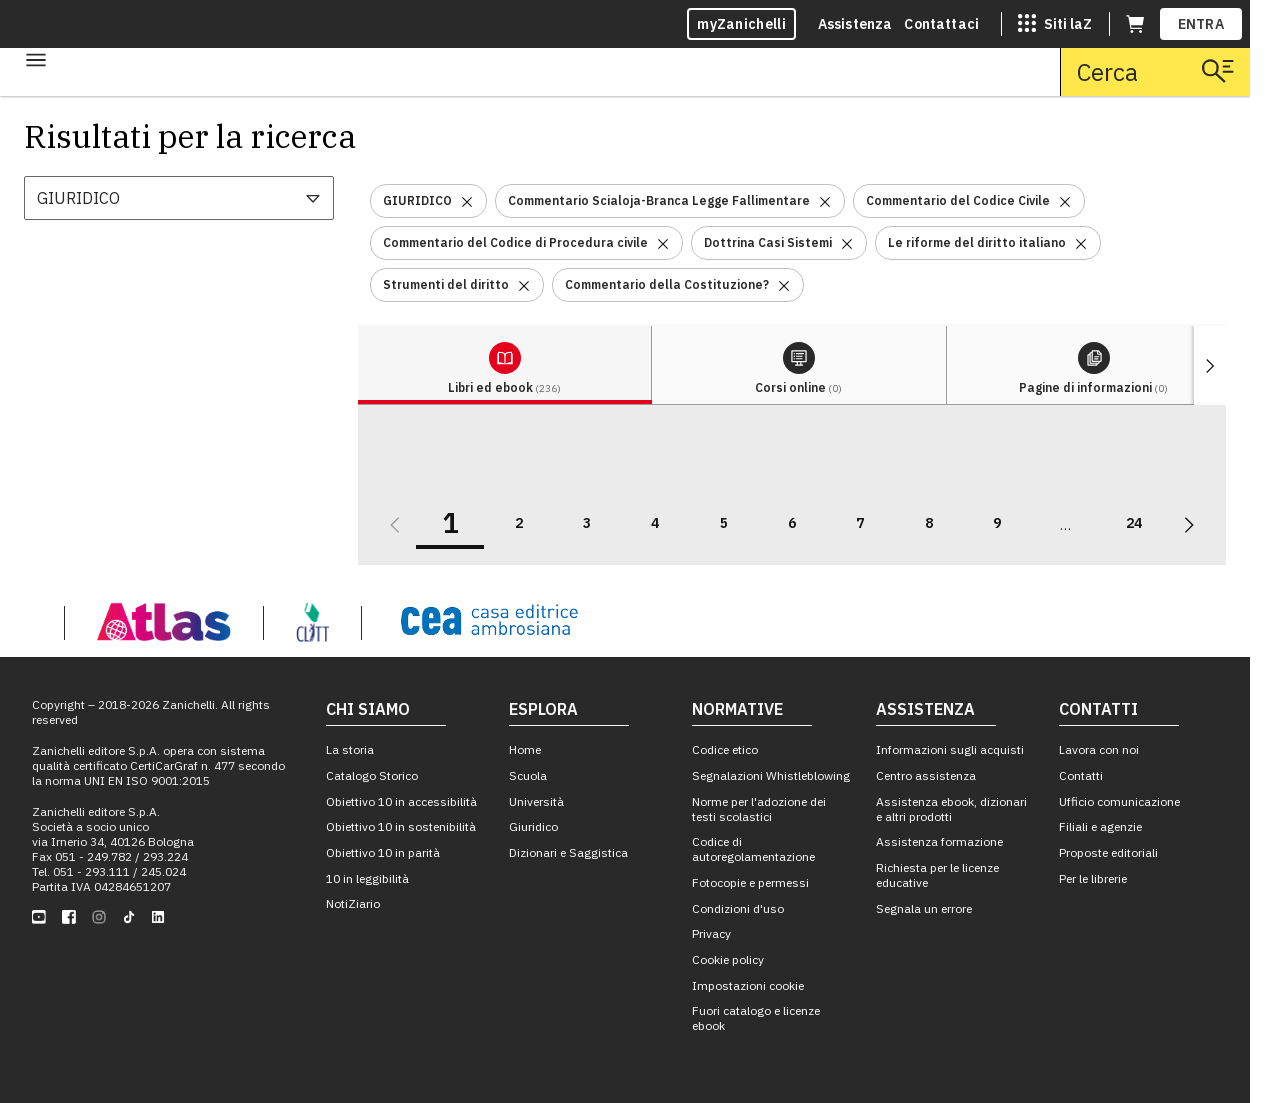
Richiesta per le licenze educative (937, 875)
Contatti (1081, 775)
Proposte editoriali (1108, 852)
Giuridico (533, 826)
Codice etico (725, 749)
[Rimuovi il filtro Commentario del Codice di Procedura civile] (663, 242)
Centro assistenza (926, 775)
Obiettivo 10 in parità (383, 852)
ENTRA (1201, 24)
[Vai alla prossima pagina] (1189, 525)
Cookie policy (728, 959)
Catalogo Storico (372, 775)
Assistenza (855, 24)
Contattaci (941, 24)
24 (1134, 523)
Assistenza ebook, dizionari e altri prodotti (951, 809)
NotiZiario (353, 903)
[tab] (505, 365)
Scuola (528, 775)
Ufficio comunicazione (1119, 801)
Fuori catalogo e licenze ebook (756, 1018)
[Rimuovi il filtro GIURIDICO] (467, 200)
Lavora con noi (1099, 749)
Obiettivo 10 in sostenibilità (401, 826)
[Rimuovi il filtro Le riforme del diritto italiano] (1081, 242)
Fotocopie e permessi (750, 882)
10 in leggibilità (367, 878)
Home (525, 749)
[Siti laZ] (1055, 24)
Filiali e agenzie (1100, 826)
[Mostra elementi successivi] (1210, 365)
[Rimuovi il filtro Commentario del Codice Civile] (1065, 200)
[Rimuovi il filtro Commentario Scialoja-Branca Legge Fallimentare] (825, 200)
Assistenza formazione (939, 841)
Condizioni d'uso (738, 908)
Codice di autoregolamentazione (753, 849)
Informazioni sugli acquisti (950, 749)
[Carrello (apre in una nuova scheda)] (1135, 24)
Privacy (711, 933)
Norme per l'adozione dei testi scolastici (759, 809)
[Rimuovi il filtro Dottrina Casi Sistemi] (847, 242)
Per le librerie (1093, 878)
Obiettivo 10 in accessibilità (401, 801)
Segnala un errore (924, 908)
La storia (350, 749)
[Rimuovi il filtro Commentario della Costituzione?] (784, 284)
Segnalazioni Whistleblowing (771, 775)
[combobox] (179, 198)
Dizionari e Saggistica (568, 852)
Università (536, 801)
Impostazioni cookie (748, 985)
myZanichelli (741, 24)
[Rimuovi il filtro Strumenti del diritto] (524, 284)
